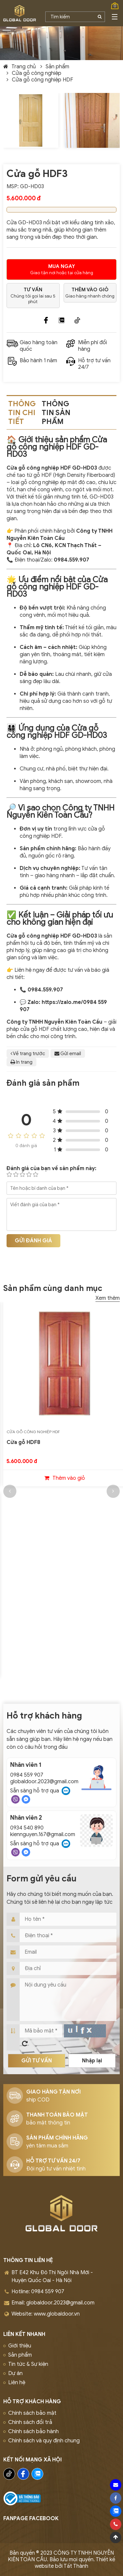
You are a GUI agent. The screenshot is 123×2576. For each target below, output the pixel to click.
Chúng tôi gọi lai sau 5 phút (33, 295)
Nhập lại (92, 2060)
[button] (9, 1491)
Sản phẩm (57, 66)
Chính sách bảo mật (32, 2413)
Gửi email (67, 1053)
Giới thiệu (19, 2346)
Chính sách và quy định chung (44, 2440)
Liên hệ (16, 2382)
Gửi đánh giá (33, 1240)
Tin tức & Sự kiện (28, 2364)
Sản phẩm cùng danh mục (52, 1288)
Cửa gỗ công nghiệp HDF (42, 80)
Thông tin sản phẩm (56, 412)
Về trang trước (27, 1053)
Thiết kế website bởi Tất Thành (75, 2562)
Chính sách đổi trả (30, 2422)
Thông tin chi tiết (22, 412)
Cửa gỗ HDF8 (23, 1442)
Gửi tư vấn (36, 2060)
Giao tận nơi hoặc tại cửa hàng (61, 269)
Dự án (15, 2373)
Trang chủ (23, 66)
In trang (21, 1062)
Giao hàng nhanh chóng (90, 293)
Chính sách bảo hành (33, 2431)
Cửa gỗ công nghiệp (36, 73)
